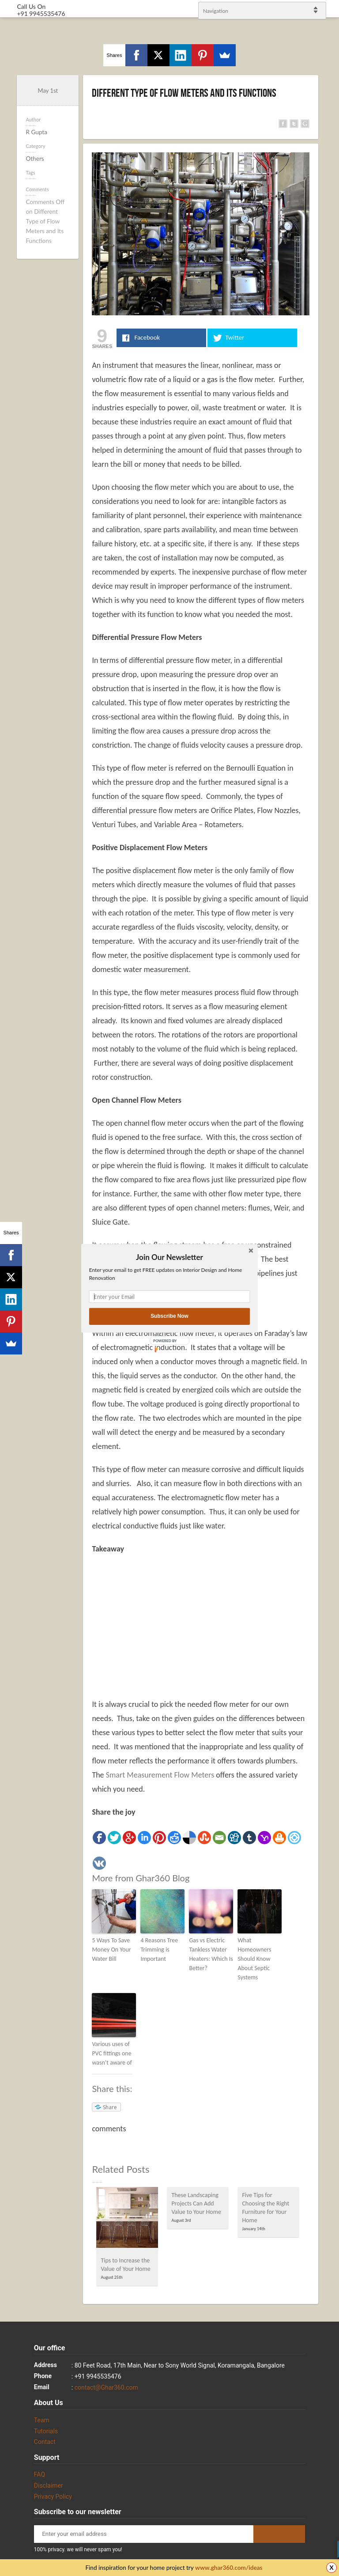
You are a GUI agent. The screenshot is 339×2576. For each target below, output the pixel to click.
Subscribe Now (169, 1316)
